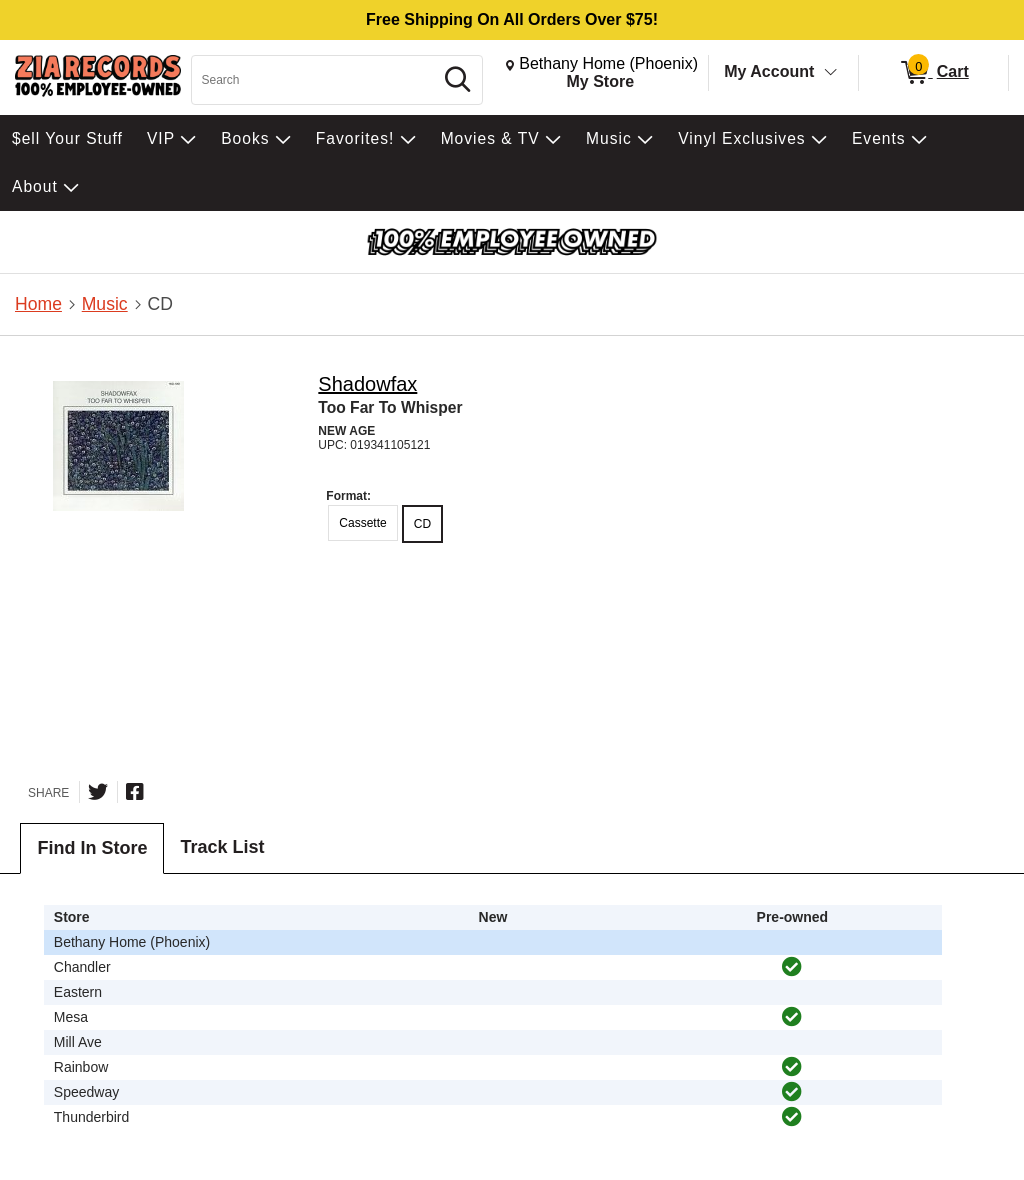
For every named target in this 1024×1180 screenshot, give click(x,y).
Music (105, 304)
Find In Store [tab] (92, 848)
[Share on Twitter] (98, 792)
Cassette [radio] (362, 523)
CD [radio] (422, 524)
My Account (769, 71)
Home (38, 304)
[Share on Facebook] (135, 792)
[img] (792, 967)
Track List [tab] (222, 847)
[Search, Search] (315, 80)
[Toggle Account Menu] (831, 73)
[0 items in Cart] (933, 73)
